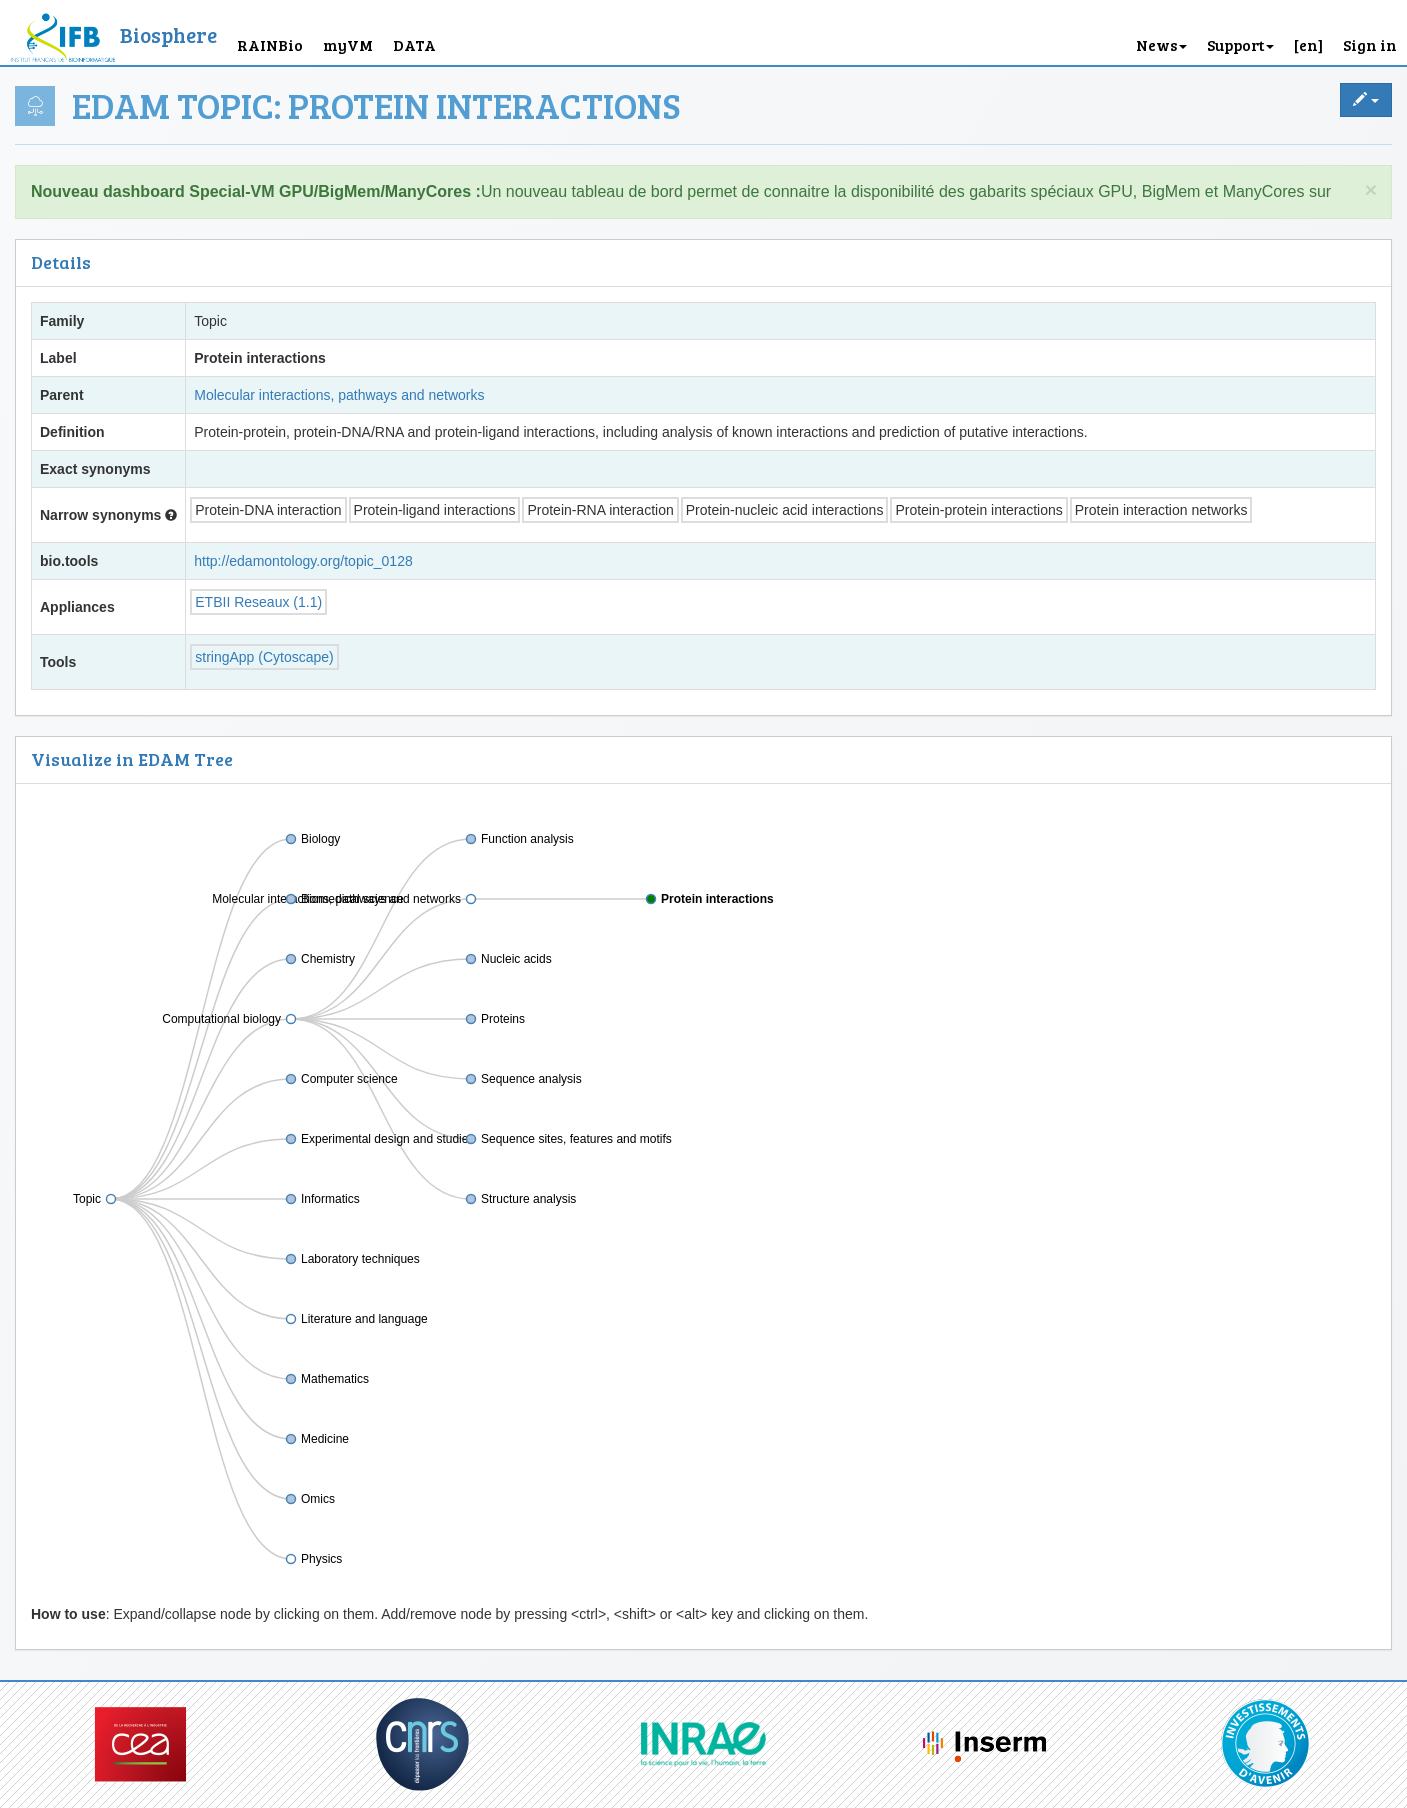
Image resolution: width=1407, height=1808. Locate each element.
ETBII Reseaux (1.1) (258, 602)
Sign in (1370, 44)
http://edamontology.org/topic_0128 (303, 561)
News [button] (1161, 44)
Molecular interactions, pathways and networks (339, 395)
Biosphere (168, 34)
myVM (348, 44)
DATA (414, 44)
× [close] (1371, 189)
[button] (1308, 32)
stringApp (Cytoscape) (264, 657)
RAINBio (270, 44)
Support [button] (1240, 44)
